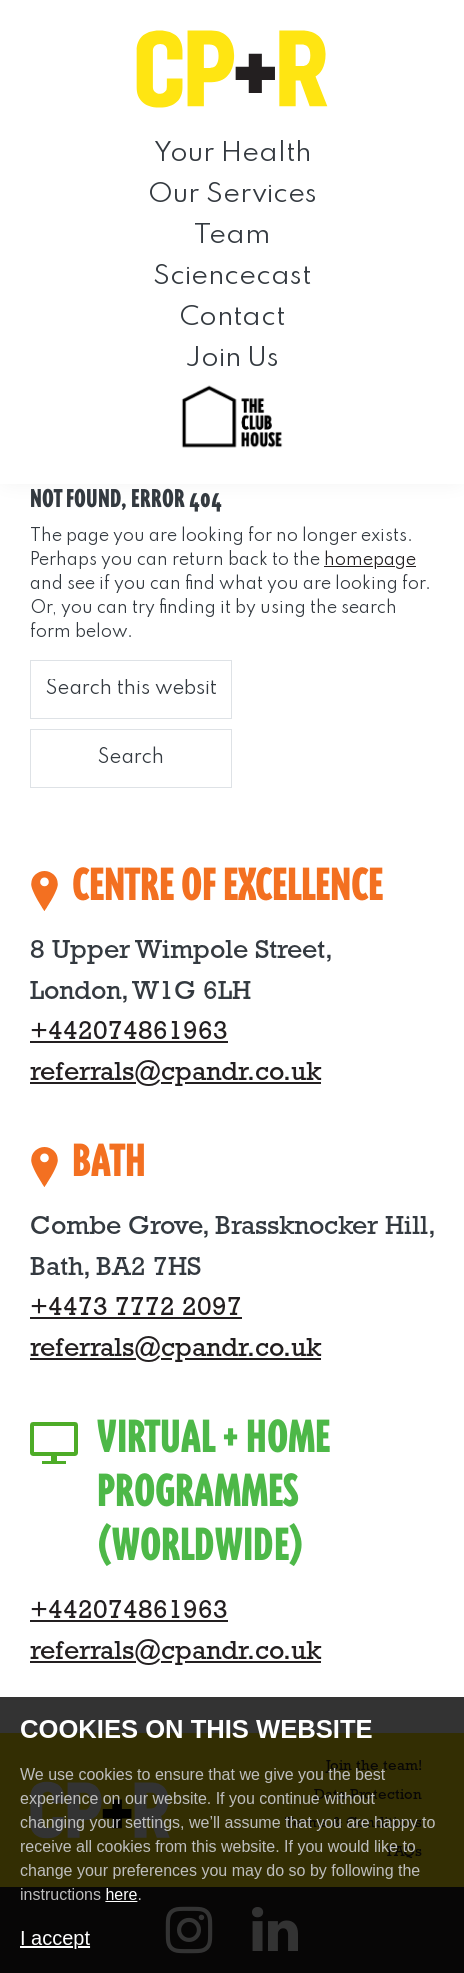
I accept (55, 1938)
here (121, 1894)
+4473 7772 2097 (136, 1308)
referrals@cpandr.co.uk (175, 1073)
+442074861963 (129, 1032)
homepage (370, 560)
